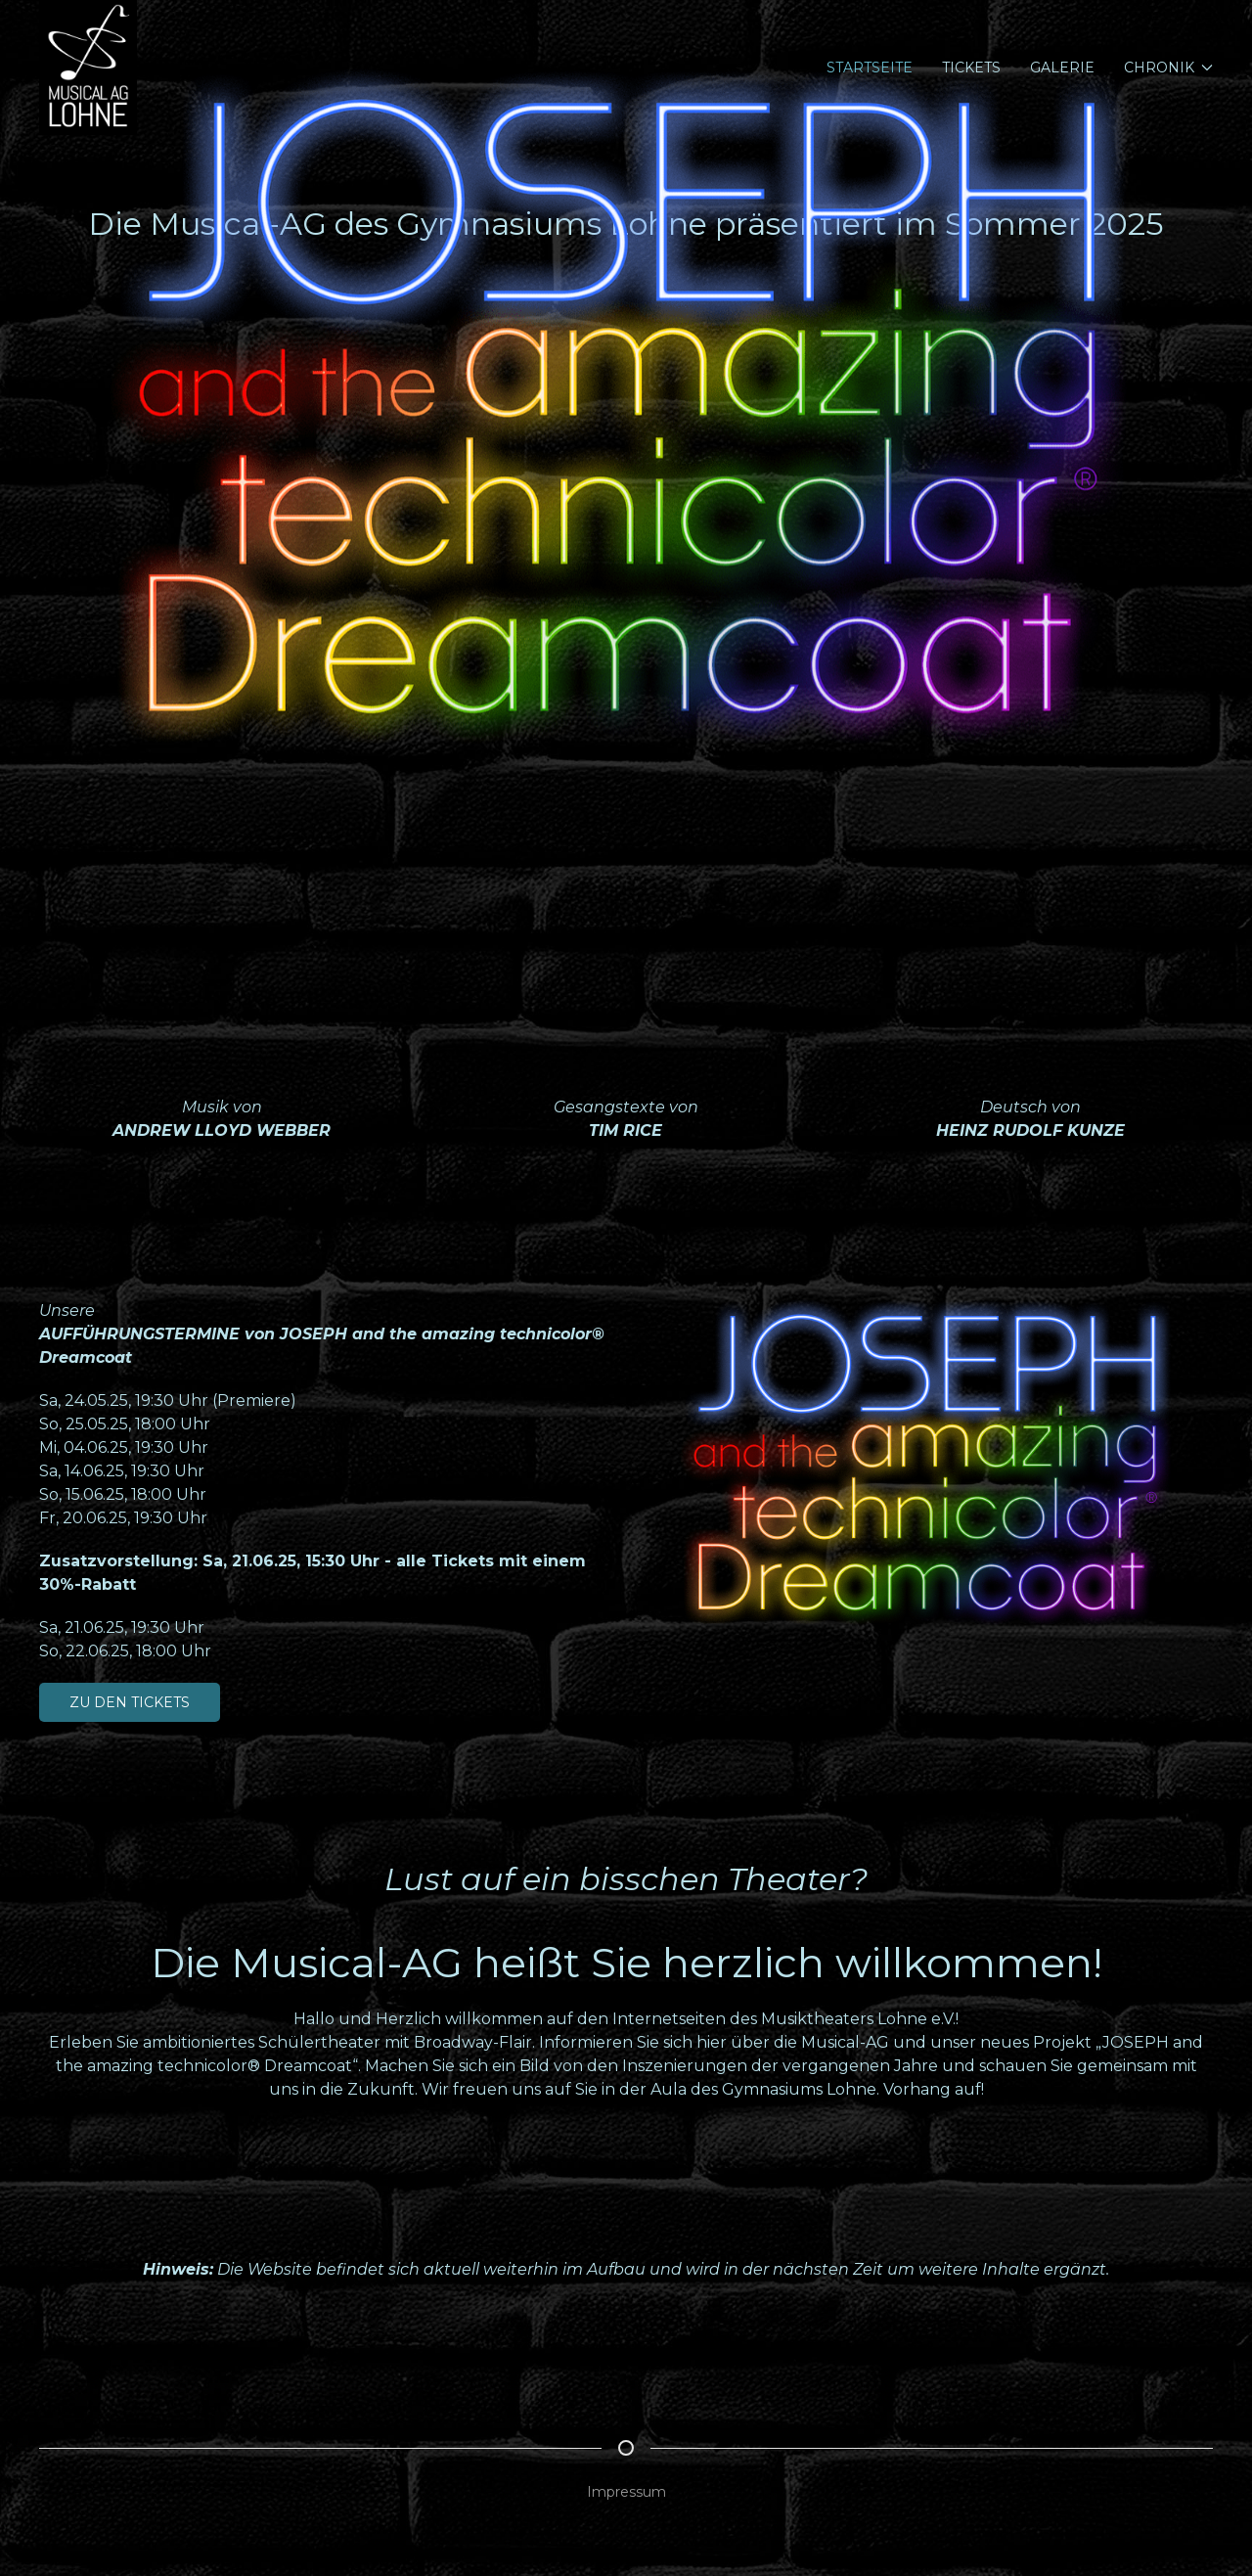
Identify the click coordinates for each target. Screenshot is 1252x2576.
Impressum (626, 2492)
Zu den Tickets (129, 1702)
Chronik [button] (1169, 67)
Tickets (971, 67)
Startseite (870, 67)
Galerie (1062, 67)
